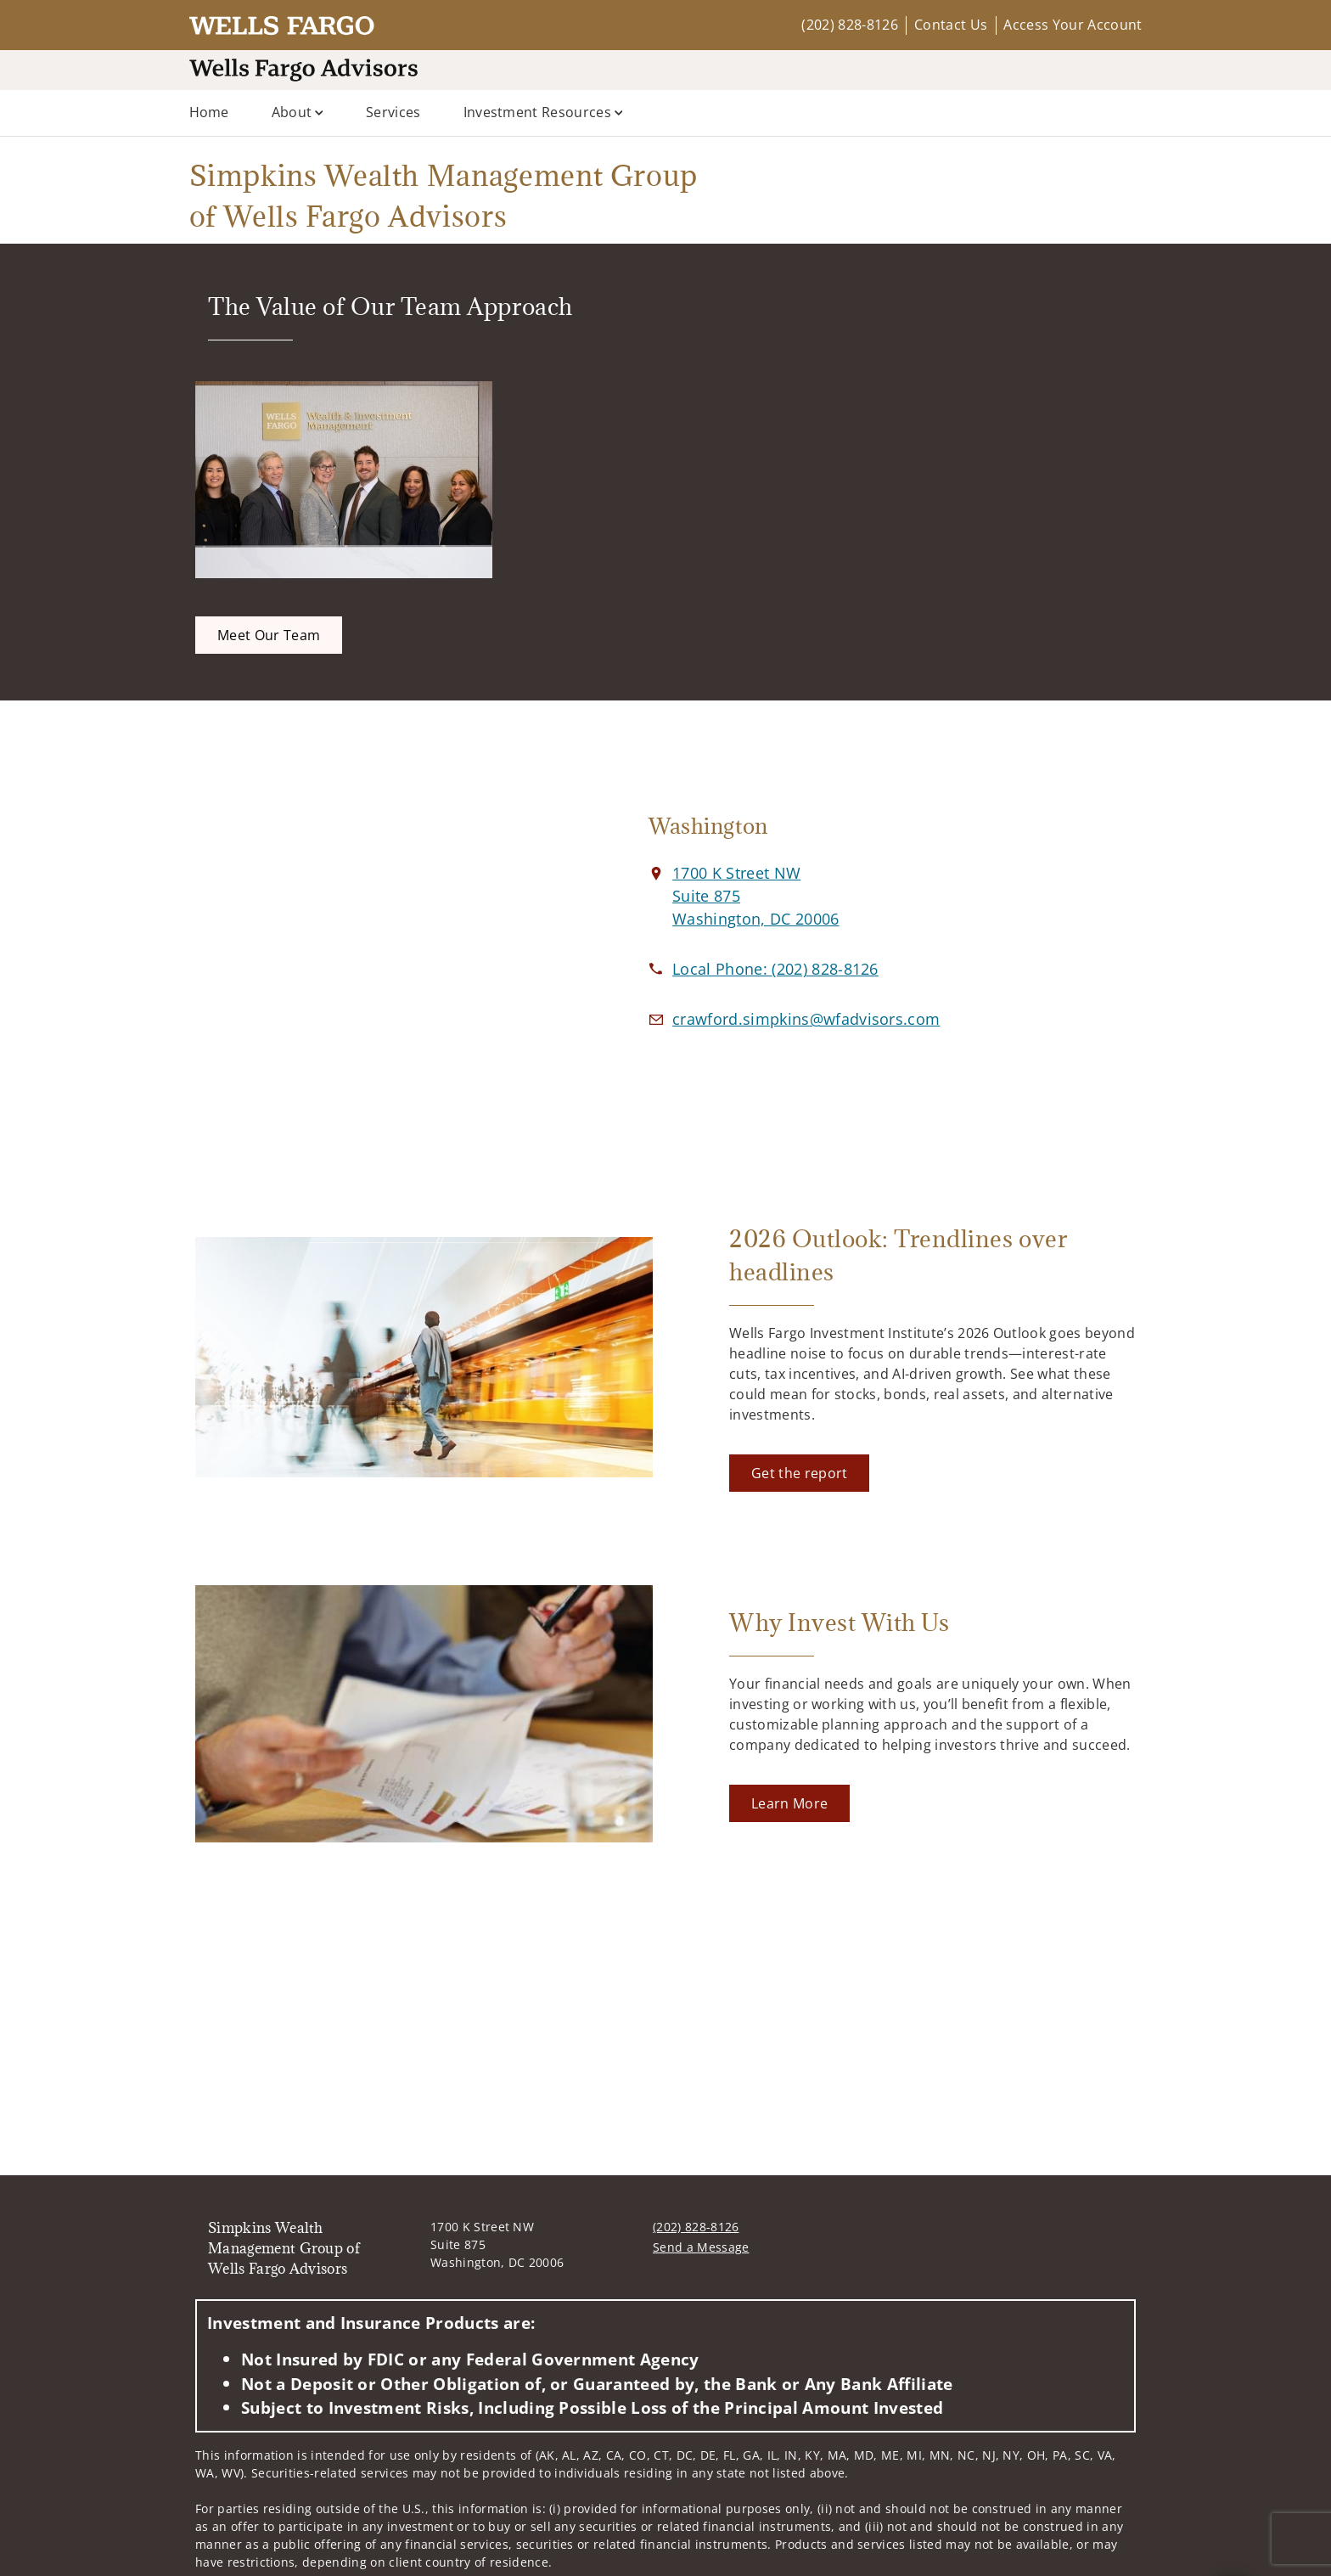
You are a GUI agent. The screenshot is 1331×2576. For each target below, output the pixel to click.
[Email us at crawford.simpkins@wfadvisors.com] (806, 1019)
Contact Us (950, 24)
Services (393, 112)
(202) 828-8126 (849, 24)
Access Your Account (1072, 24)
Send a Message (701, 2247)
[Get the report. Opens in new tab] (799, 1473)
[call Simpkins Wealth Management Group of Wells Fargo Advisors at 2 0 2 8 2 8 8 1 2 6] (775, 969)
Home (209, 112)
